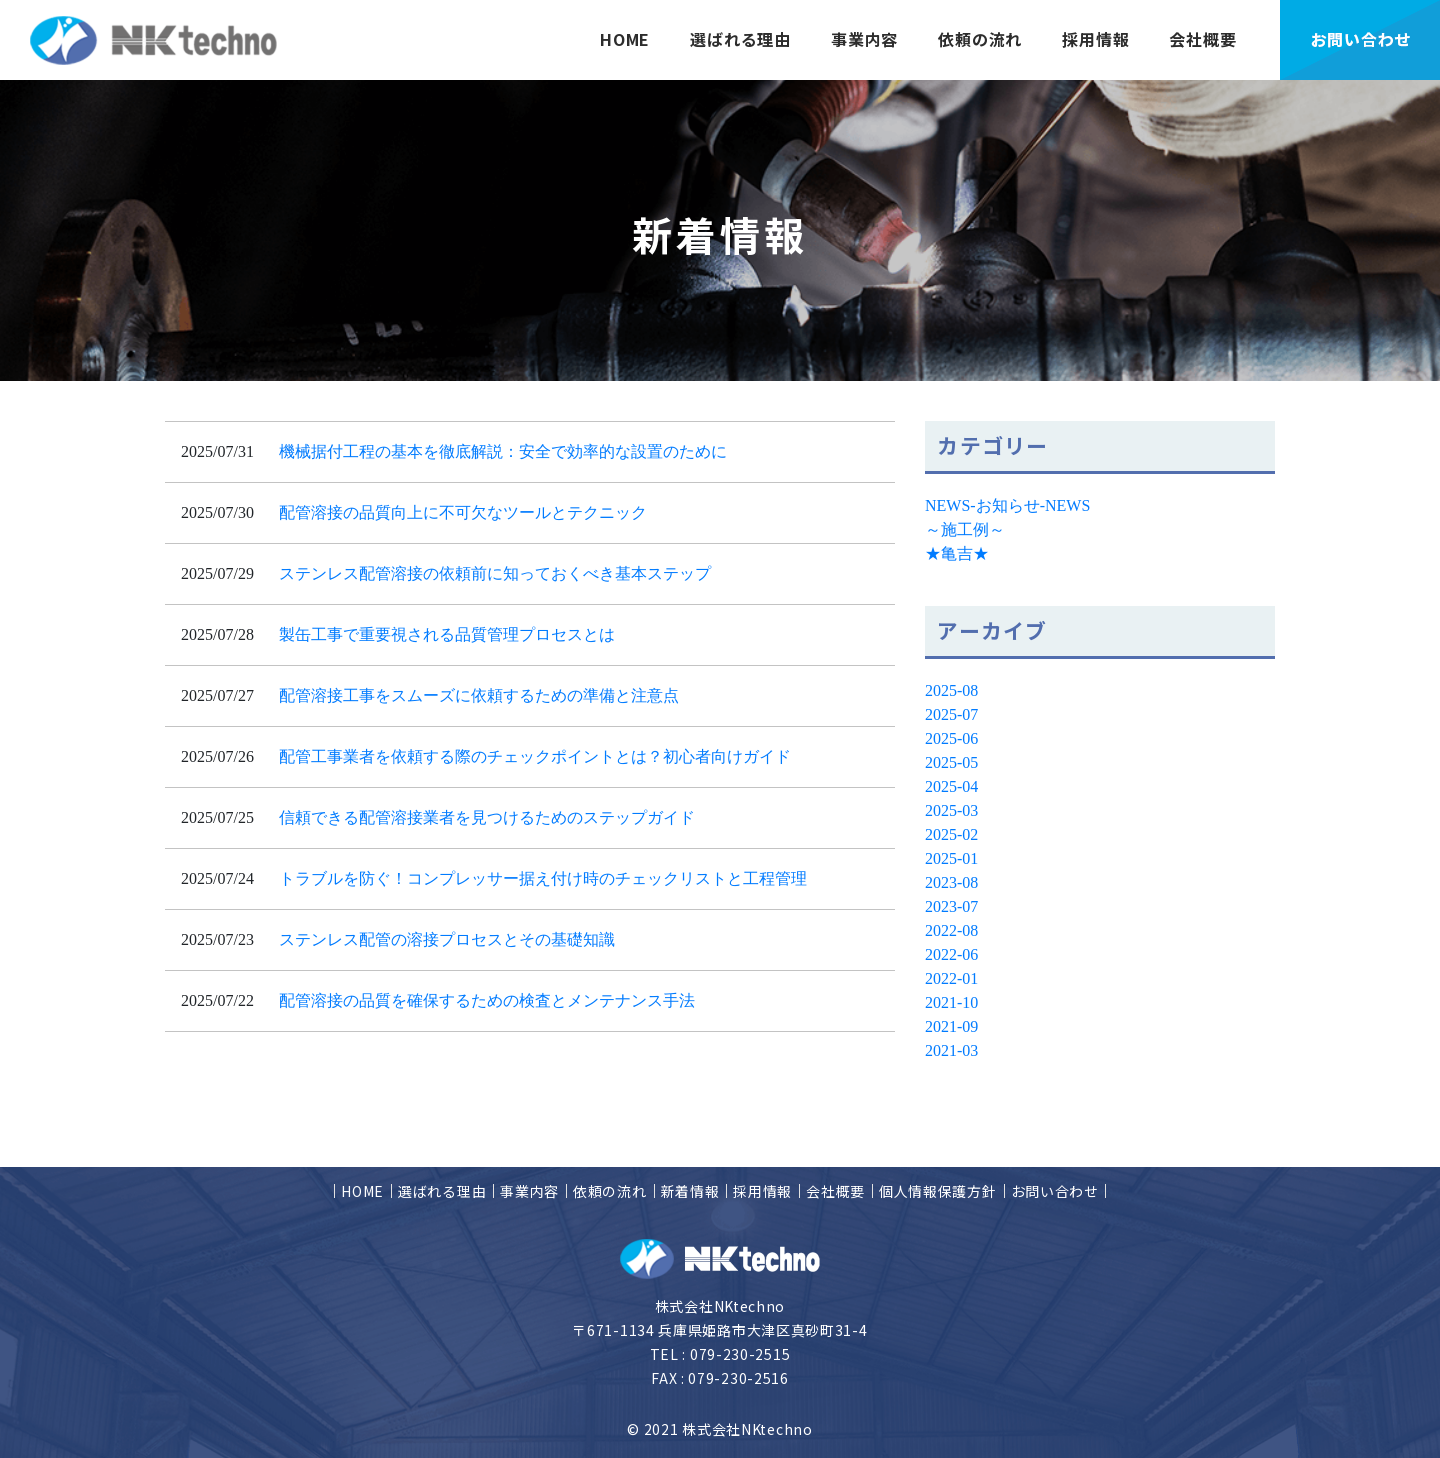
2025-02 (951, 834)
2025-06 (951, 738)
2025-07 (951, 714)
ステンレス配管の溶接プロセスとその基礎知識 (447, 939)
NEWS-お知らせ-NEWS (1007, 505)
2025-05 (951, 762)
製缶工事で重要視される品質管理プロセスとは (447, 634)
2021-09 (951, 1026)
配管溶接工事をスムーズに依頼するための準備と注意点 (479, 695)
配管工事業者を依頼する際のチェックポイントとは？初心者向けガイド (535, 756)
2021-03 (951, 1050)
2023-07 (951, 906)
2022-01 (951, 978)
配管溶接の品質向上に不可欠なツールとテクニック (463, 512)
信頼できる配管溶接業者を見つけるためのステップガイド (487, 817)
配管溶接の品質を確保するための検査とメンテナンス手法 (487, 1000)
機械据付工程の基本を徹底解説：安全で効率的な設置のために (503, 451)
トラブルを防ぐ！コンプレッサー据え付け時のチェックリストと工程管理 (543, 878)
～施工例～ (965, 529)
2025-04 (951, 786)
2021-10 (951, 1002)
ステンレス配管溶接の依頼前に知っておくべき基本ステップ (495, 573)
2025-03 (951, 810)
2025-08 (951, 690)
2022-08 (951, 930)
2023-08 (951, 882)
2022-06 (951, 954)
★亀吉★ (957, 553)
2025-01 (951, 858)
